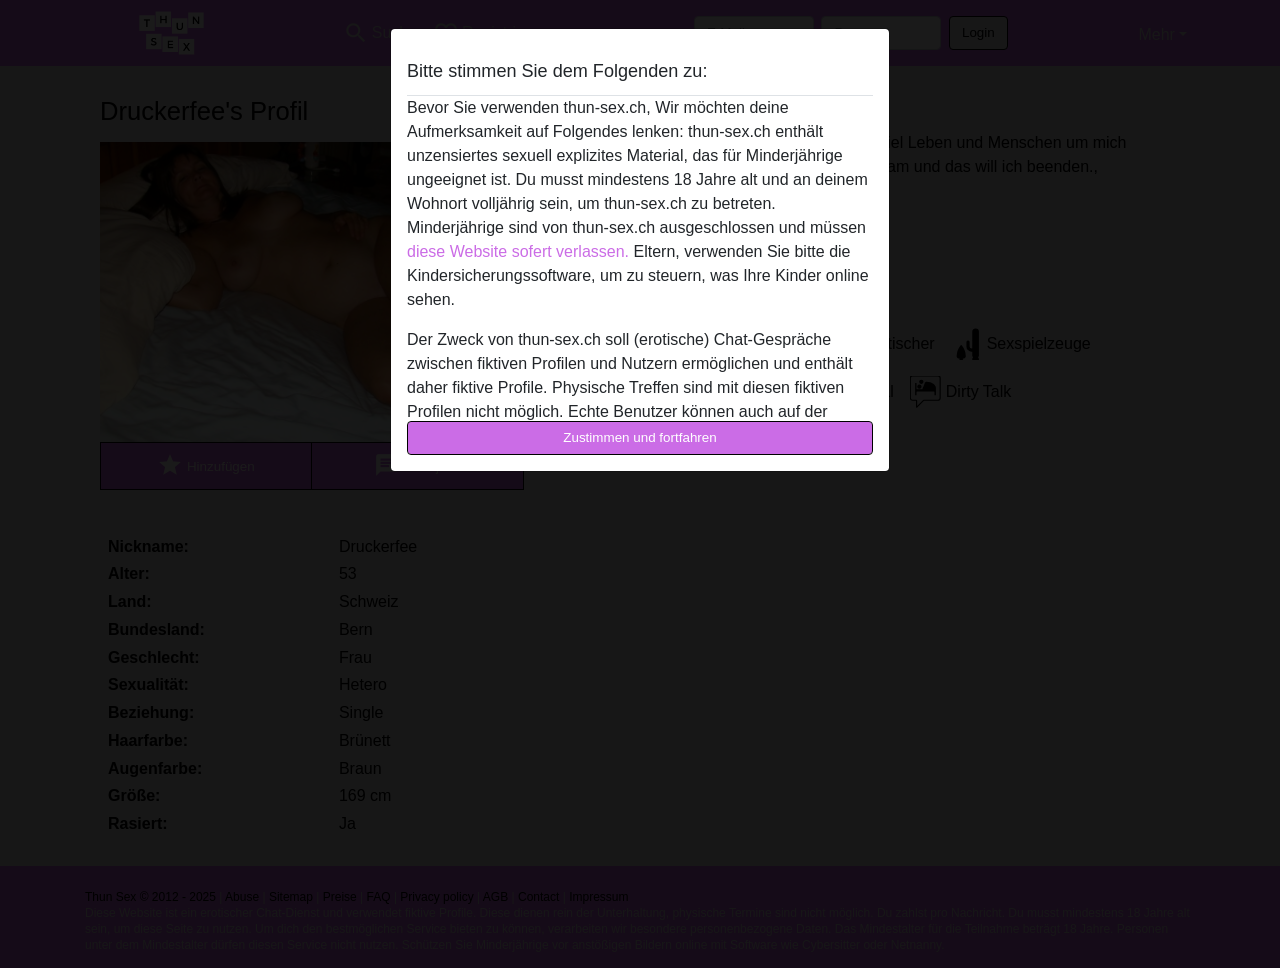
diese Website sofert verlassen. (518, 251)
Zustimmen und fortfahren (640, 437)
